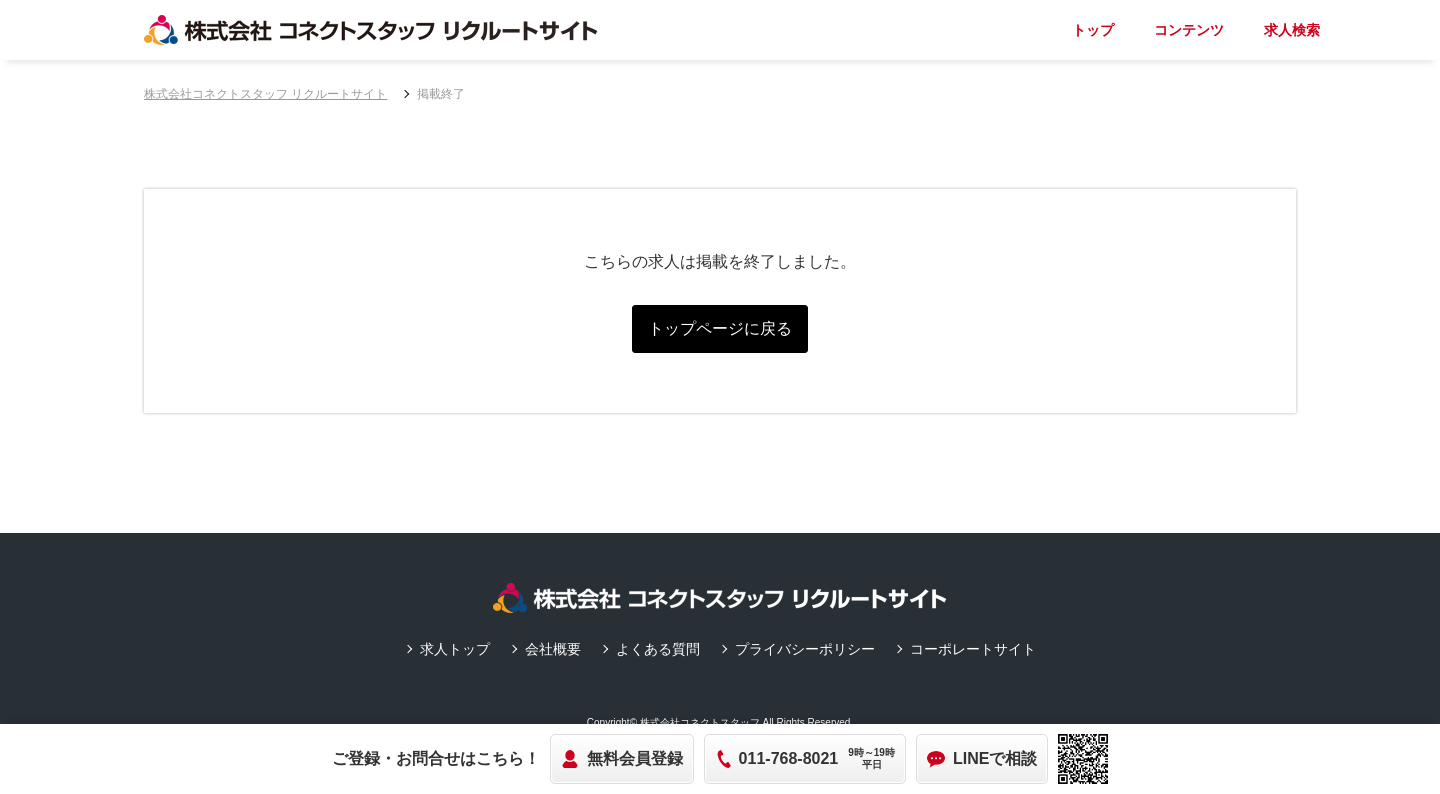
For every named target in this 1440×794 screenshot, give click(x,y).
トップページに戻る (720, 328)
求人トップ (455, 649)
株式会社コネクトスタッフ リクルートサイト (265, 94)
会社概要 (553, 649)
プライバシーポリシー (805, 649)
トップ (1093, 30)
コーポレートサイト (973, 649)
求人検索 (1292, 30)
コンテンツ (1189, 30)
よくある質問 (658, 649)
